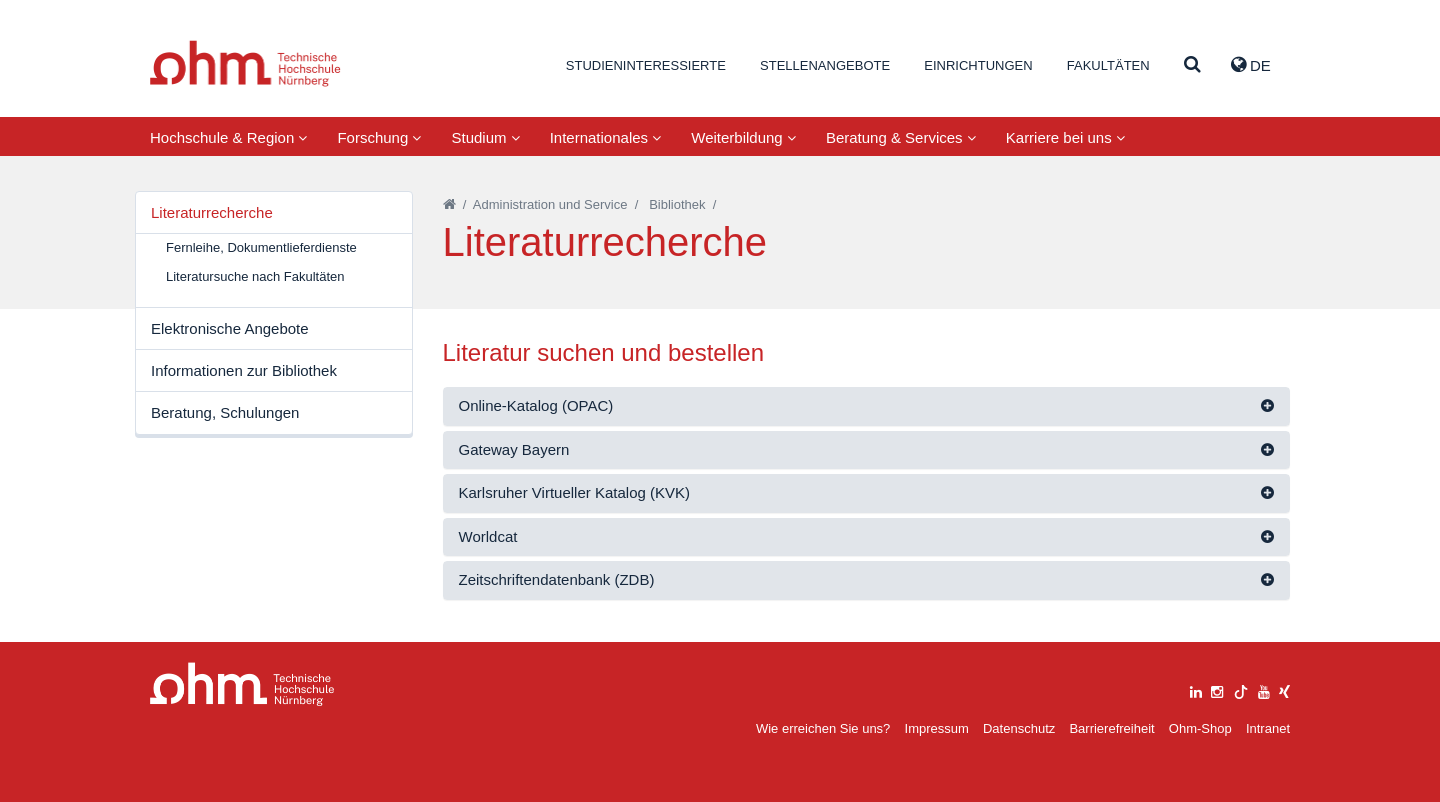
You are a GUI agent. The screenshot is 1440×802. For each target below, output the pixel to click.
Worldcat (488, 536)
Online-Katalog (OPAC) (536, 405)
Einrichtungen (978, 65)
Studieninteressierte (646, 65)
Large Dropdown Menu (242, 684)
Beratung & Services (901, 137)
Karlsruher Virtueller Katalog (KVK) (575, 492)
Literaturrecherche (212, 212)
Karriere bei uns (1065, 137)
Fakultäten (1108, 65)
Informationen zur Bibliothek (244, 370)
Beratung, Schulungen (225, 412)
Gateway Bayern (514, 449)
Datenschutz (1019, 728)
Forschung (379, 137)
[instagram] (1217, 689)
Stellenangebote (825, 65)
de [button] (1251, 65)
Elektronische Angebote (230, 328)
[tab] (867, 406)
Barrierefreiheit (1111, 728)
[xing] (1284, 689)
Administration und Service (550, 204)
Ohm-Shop (1200, 728)
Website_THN (245, 63)
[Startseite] (449, 204)
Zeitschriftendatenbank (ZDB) (557, 579)
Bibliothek (677, 204)
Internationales (606, 137)
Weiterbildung (743, 137)
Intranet (1268, 728)
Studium (485, 137)
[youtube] (1264, 689)
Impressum (937, 728)
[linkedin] (1196, 689)
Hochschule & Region (228, 137)
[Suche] (1192, 65)
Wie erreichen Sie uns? (823, 728)
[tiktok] (1241, 689)
